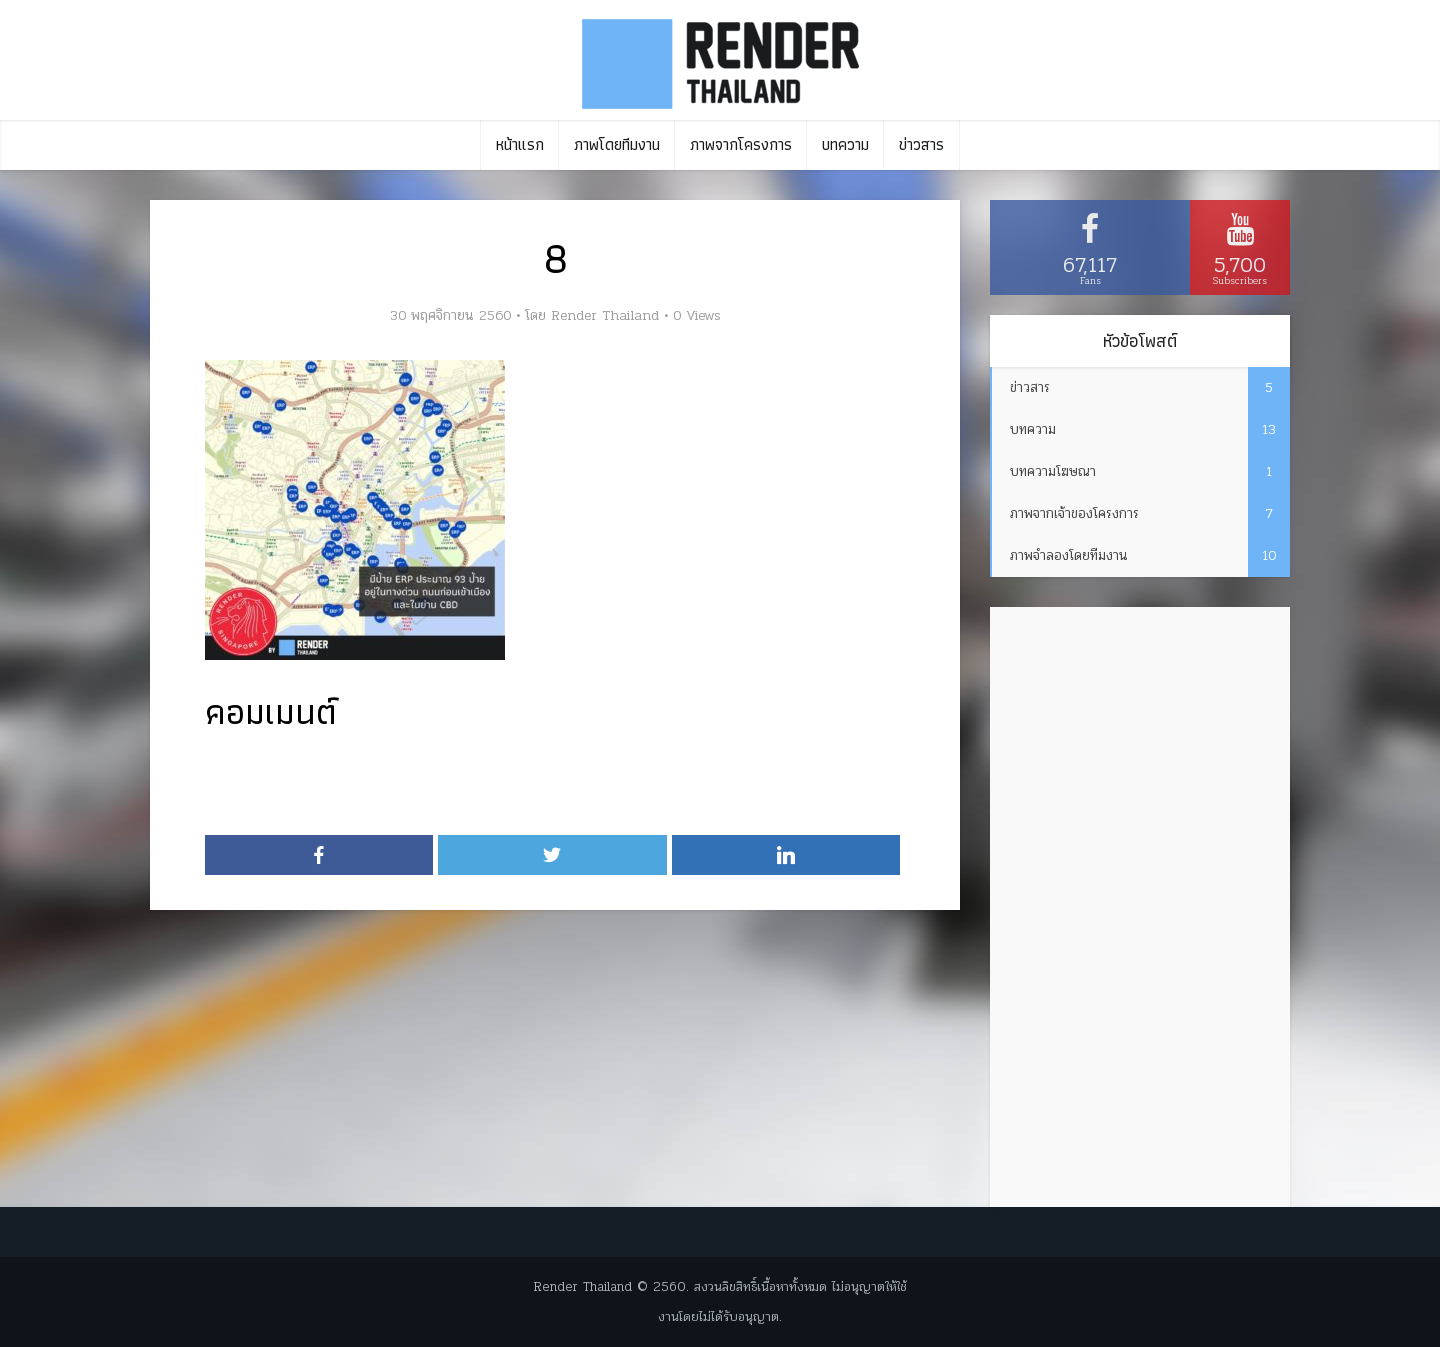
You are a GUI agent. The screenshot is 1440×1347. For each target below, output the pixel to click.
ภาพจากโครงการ (741, 144)
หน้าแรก (520, 144)
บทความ (845, 144)
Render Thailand (605, 316)
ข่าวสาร (921, 144)
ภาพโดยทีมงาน (617, 144)
